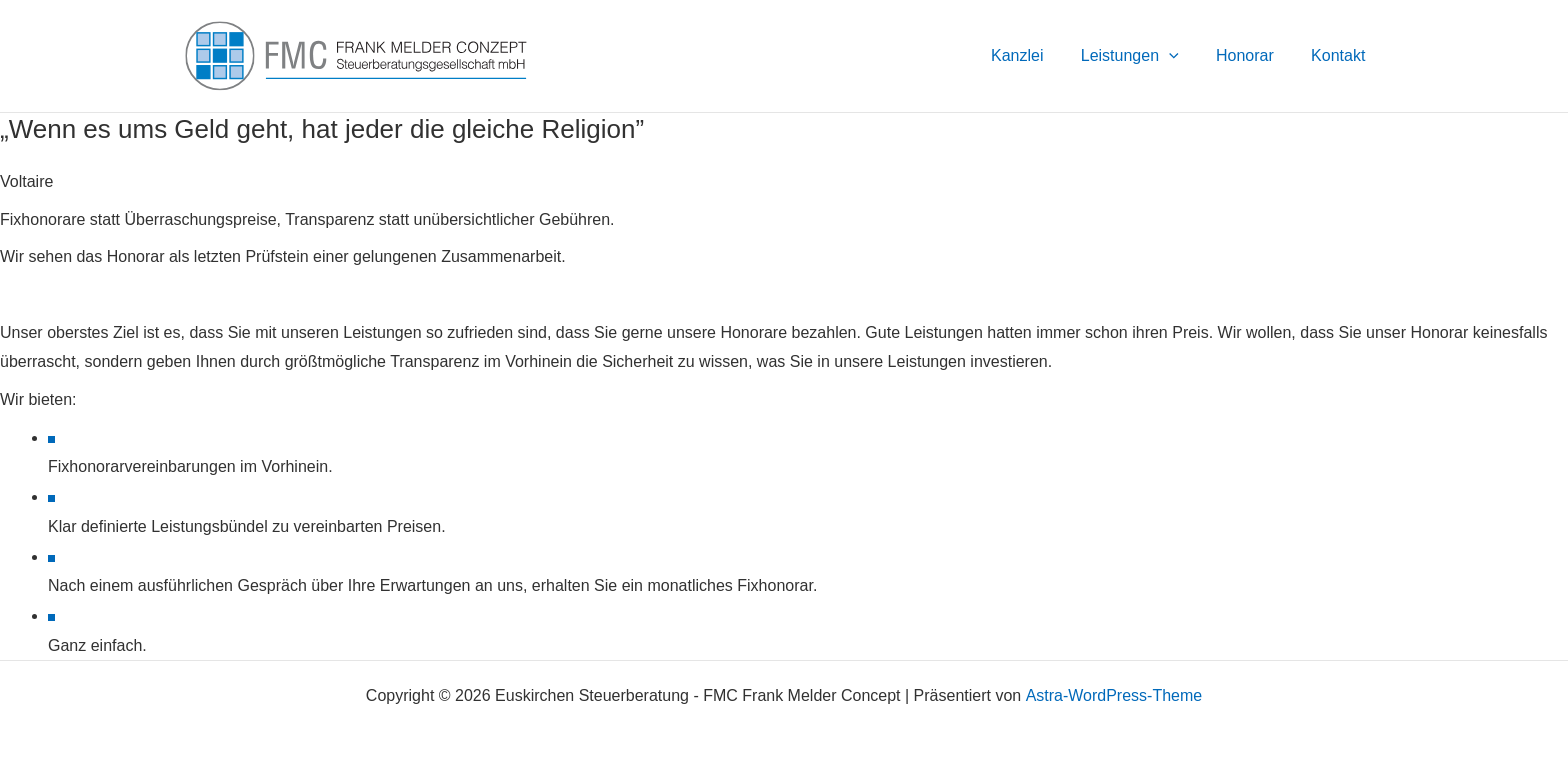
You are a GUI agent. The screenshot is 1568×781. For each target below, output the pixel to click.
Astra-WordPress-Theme (1113, 695)
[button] (1182, 55)
